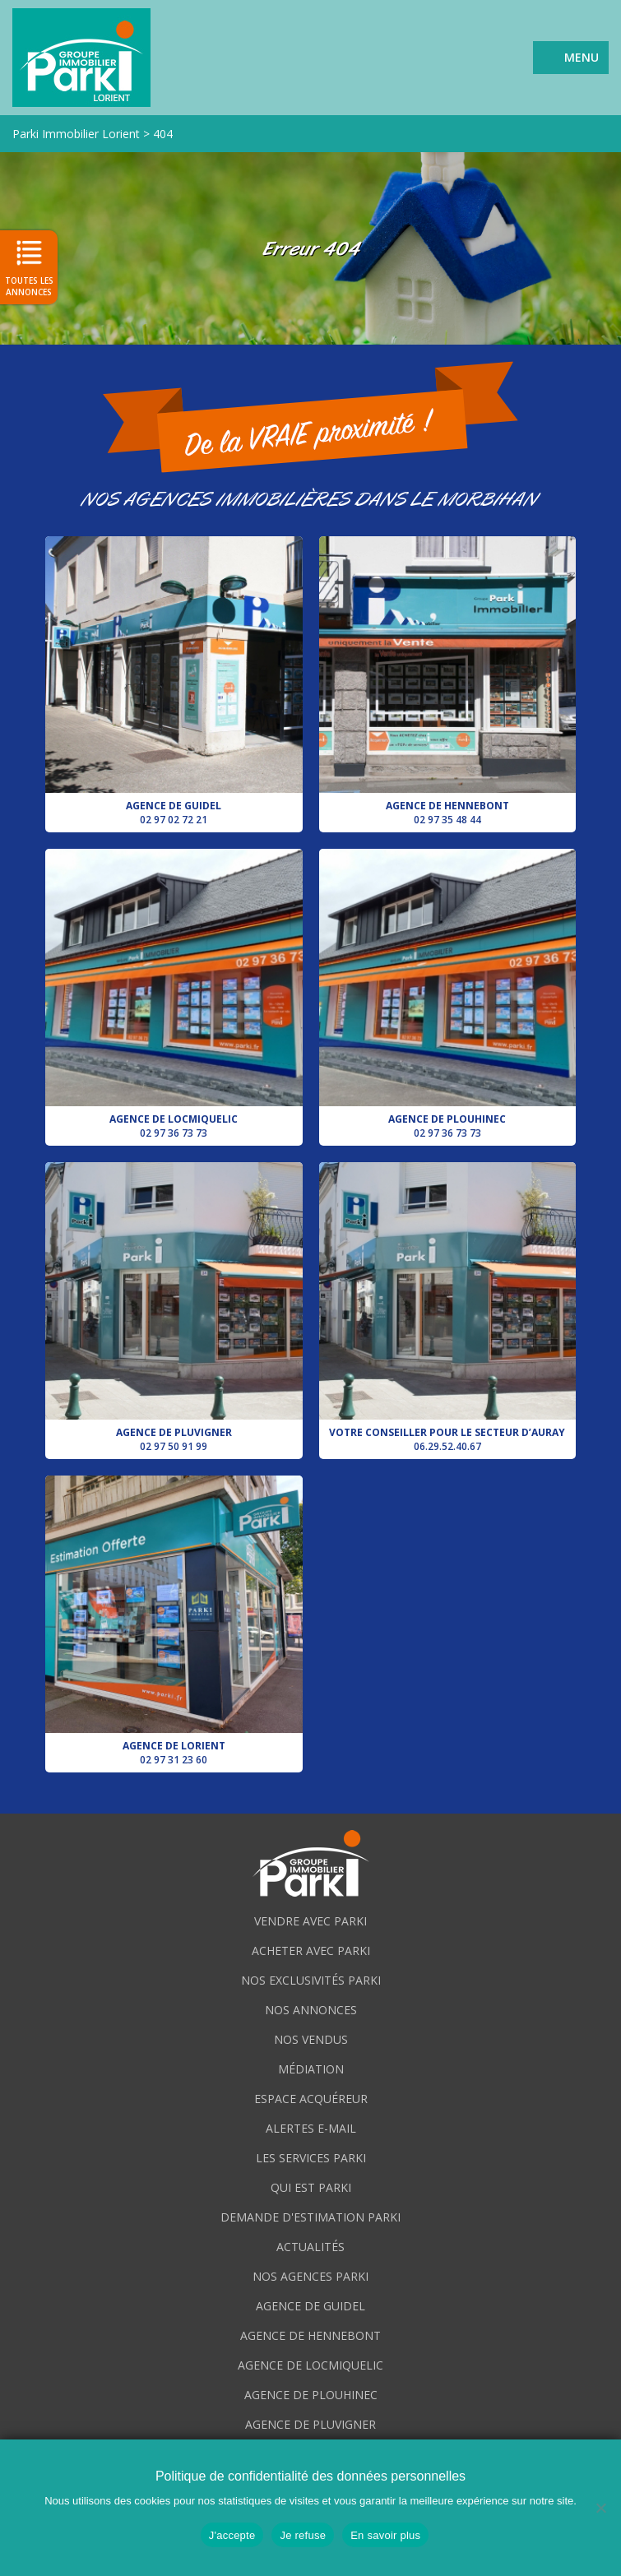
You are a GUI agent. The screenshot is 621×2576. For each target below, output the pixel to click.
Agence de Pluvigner (174, 1307)
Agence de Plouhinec (448, 994)
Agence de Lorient (174, 1621)
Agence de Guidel (174, 681)
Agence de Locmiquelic (174, 994)
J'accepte (232, 2535)
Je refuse (303, 2535)
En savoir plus (385, 2535)
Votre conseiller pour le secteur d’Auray (448, 1307)
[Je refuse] (600, 2508)
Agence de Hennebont (448, 681)
